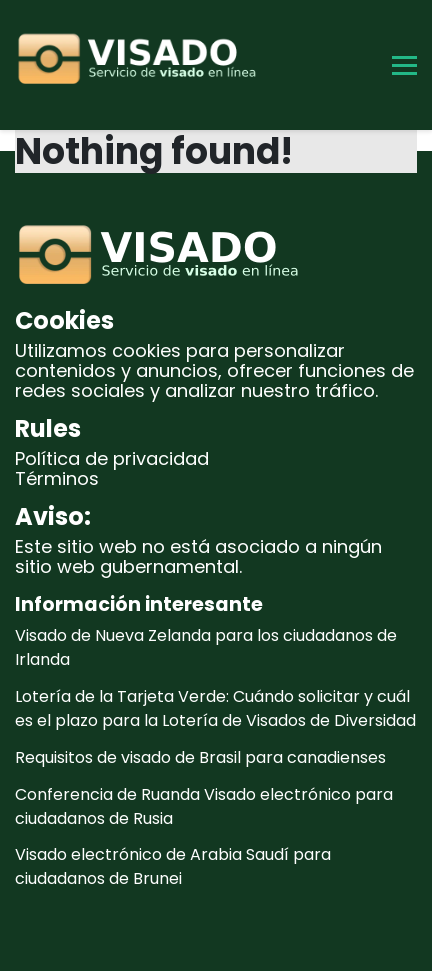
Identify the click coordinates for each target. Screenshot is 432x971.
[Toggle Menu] (404, 65)
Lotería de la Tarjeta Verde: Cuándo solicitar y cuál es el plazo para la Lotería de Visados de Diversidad (215, 708)
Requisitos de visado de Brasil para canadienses (200, 757)
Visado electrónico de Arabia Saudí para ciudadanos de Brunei (173, 866)
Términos (57, 478)
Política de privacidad (112, 458)
